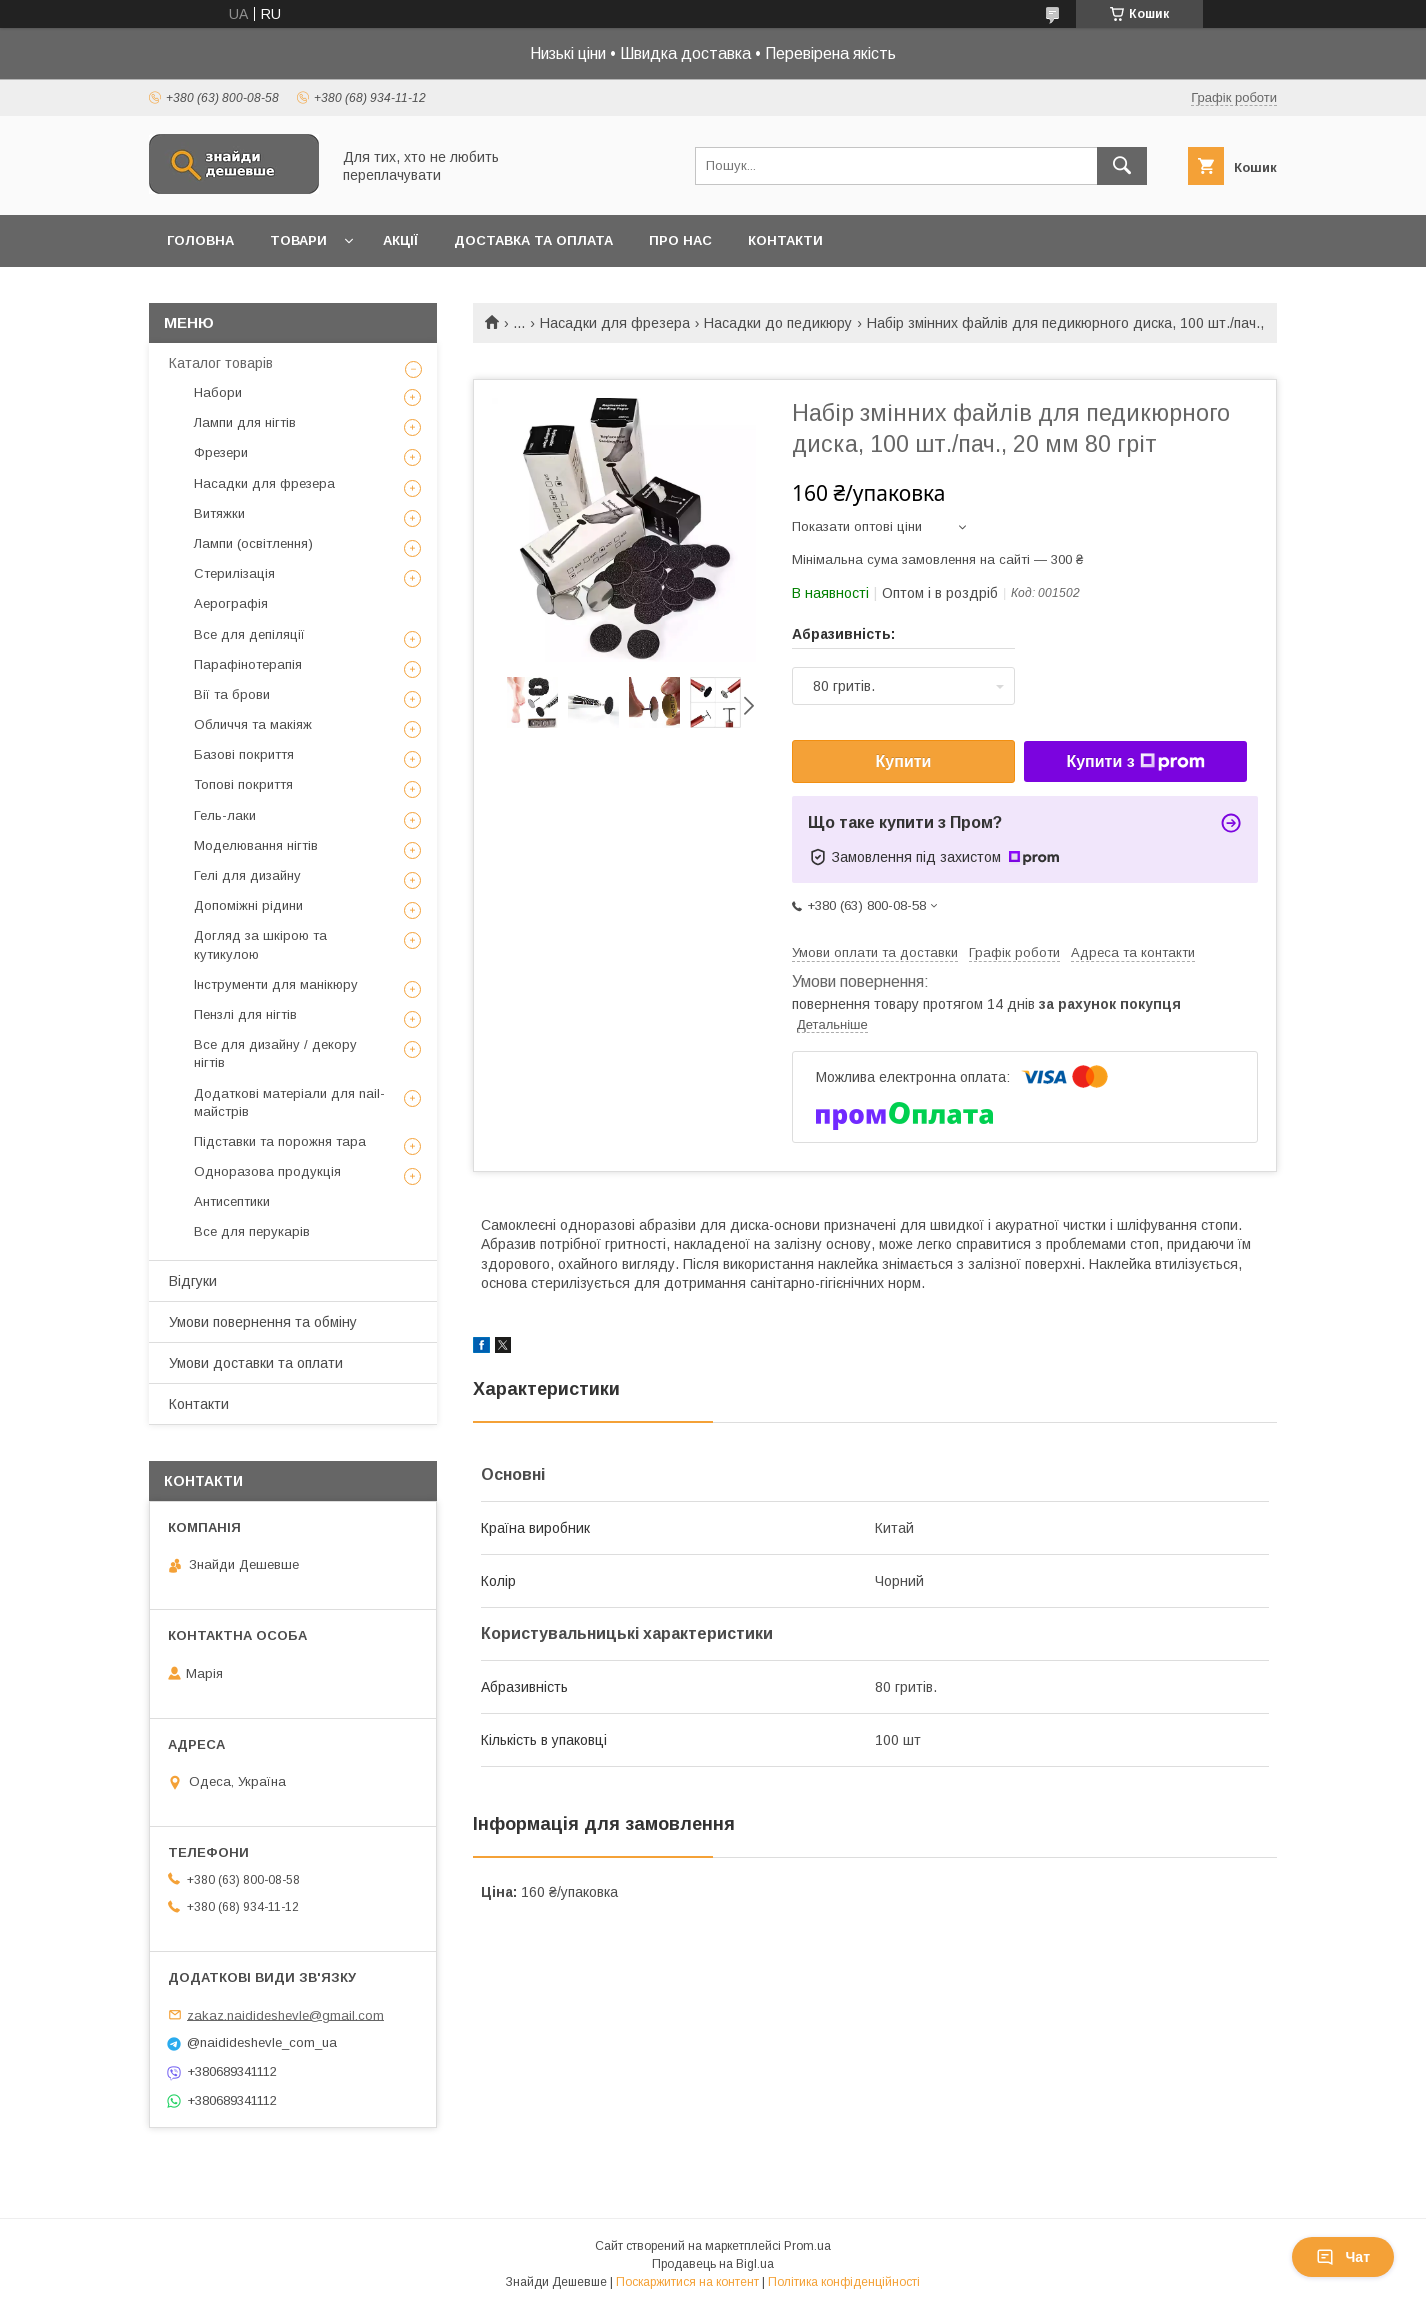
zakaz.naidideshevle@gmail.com (285, 2014)
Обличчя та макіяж (253, 724)
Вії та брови (232, 694)
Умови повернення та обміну (263, 1322)
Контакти (785, 240)
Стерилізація (234, 573)
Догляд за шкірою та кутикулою (260, 944)
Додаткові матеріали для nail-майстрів (289, 1102)
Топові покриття (243, 784)
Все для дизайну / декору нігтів (275, 1053)
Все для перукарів (252, 1231)
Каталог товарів (221, 363)
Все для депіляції (249, 634)
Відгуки (193, 1281)
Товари (298, 240)
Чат (1343, 2257)
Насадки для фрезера (615, 323)
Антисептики (232, 1201)
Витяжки (219, 513)
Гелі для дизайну (247, 875)
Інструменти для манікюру (276, 984)
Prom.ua (807, 2246)
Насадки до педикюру (778, 323)
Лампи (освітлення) (253, 543)
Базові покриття (244, 754)
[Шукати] (1122, 166)
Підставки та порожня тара (280, 1141)
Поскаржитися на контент (687, 2282)
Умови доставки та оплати (256, 1363)
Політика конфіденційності (844, 2282)
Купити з (1135, 762)
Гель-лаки (225, 815)
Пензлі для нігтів (245, 1014)
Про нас (680, 240)
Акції (400, 240)
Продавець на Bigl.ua (713, 2264)
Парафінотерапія (248, 664)
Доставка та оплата (533, 240)
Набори (218, 392)
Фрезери (221, 452)
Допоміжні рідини (248, 905)
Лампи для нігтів (245, 422)
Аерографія (231, 603)
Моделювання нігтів (256, 845)
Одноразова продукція (267, 1171)
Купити (904, 761)
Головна (200, 240)
